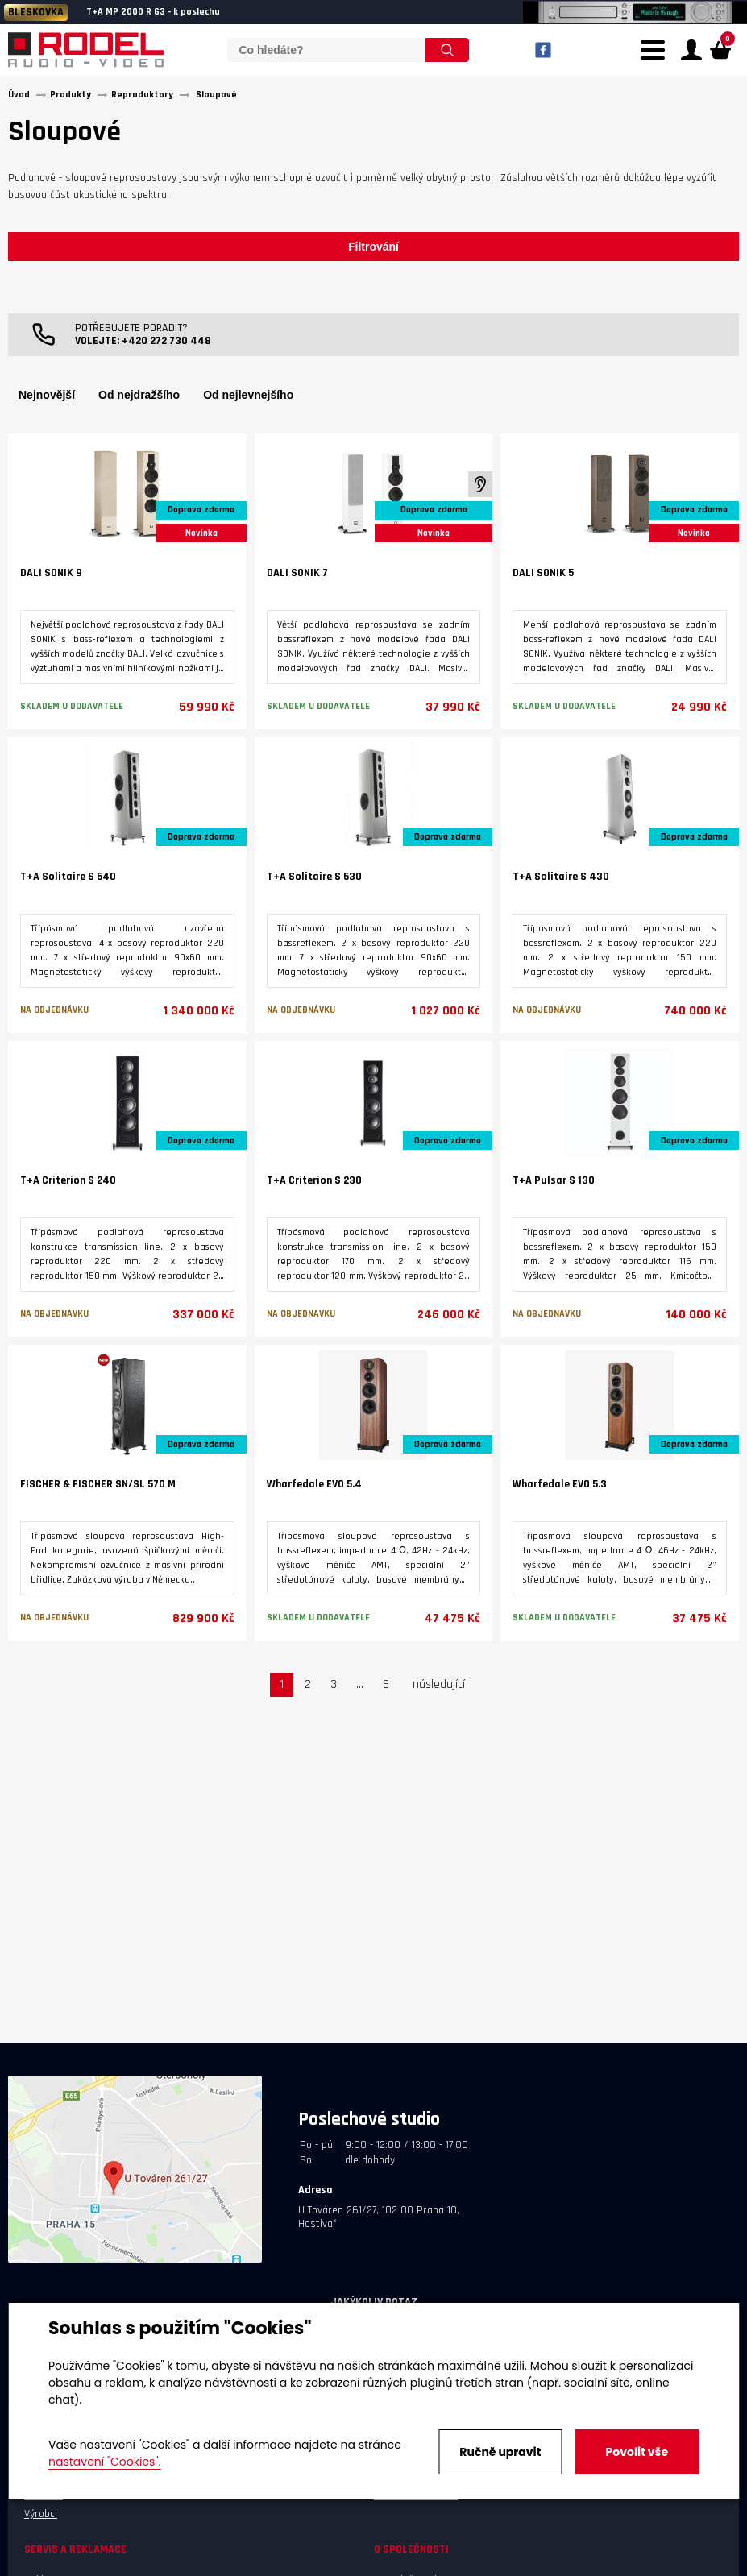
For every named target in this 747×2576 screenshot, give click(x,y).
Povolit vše (637, 2452)
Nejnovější (47, 396)
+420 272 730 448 (166, 342)
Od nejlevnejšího (248, 396)
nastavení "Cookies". (104, 2462)
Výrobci (40, 2515)
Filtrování (373, 247)
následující (439, 1686)
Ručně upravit (500, 2452)
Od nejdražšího (139, 396)
